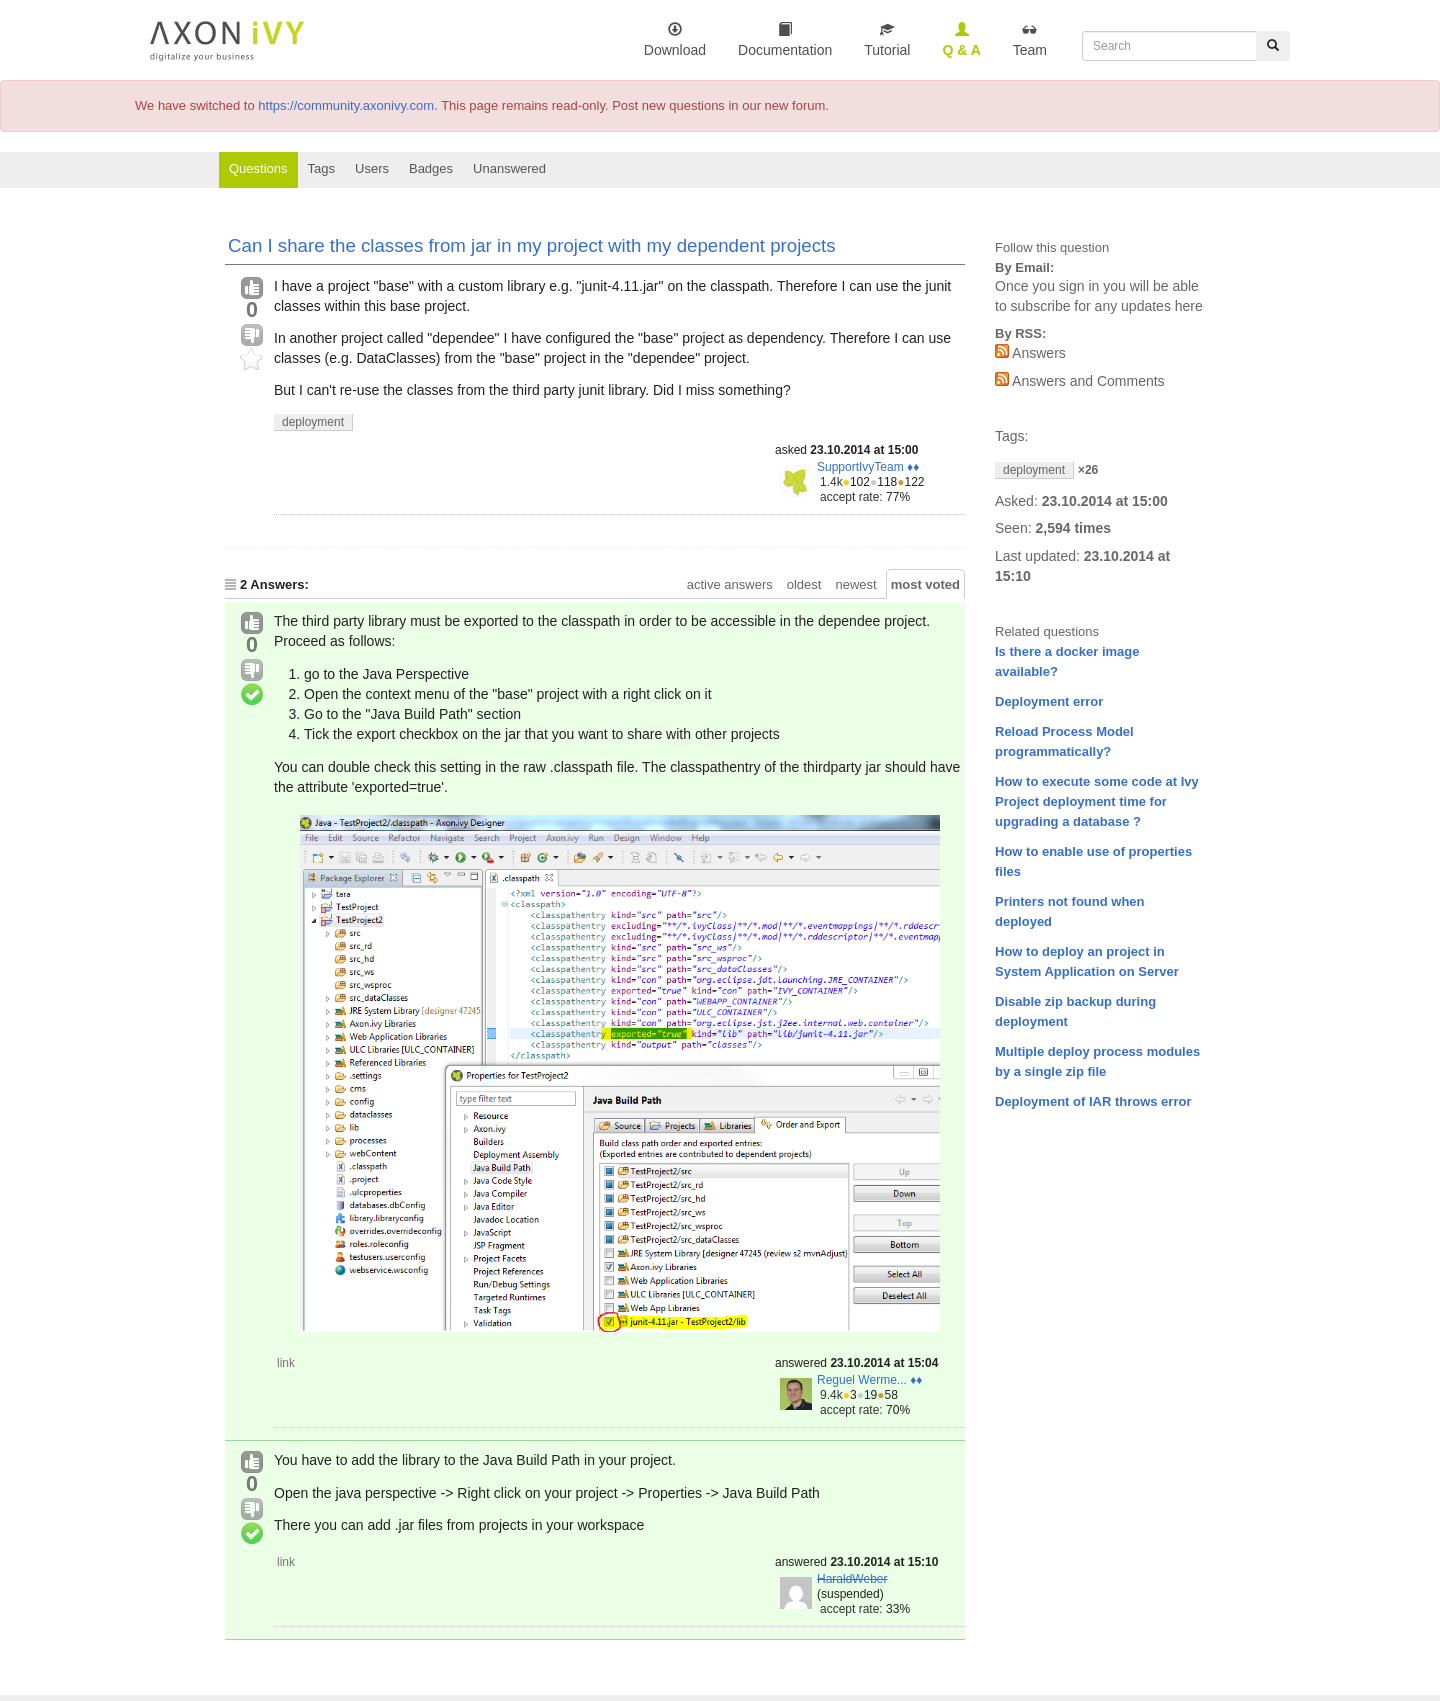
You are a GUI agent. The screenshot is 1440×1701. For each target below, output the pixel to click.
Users (372, 168)
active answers (730, 584)
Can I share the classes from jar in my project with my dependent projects (532, 245)
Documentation (785, 39)
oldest (804, 584)
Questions (258, 168)
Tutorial (887, 39)
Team (1030, 39)
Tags (321, 168)
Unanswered (509, 168)
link (286, 1363)
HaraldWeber (852, 1579)
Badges (431, 168)
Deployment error (1049, 701)
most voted (925, 584)
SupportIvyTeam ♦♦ (868, 467)
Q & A (961, 39)
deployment (313, 422)
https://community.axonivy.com (346, 105)
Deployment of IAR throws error (1093, 1101)
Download (675, 39)
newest (855, 584)
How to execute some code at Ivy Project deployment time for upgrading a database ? (1097, 801)
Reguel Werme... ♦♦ (869, 1380)
